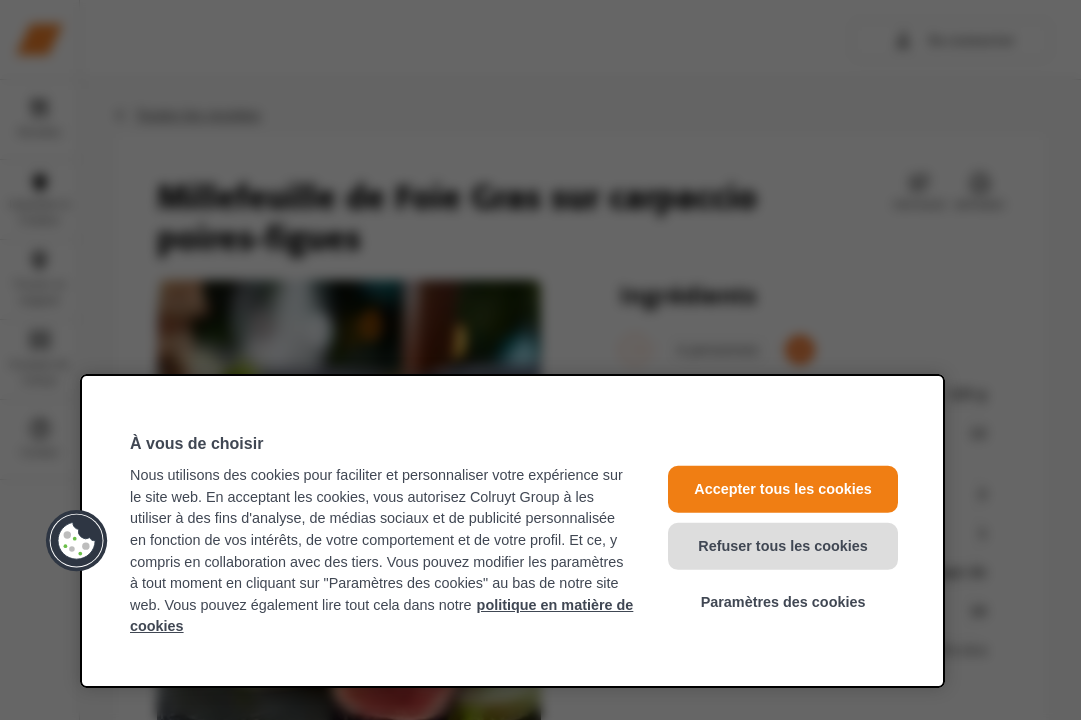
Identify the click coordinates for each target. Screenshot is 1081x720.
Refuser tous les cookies (783, 546)
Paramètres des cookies (783, 602)
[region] (512, 531)
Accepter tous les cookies (783, 489)
